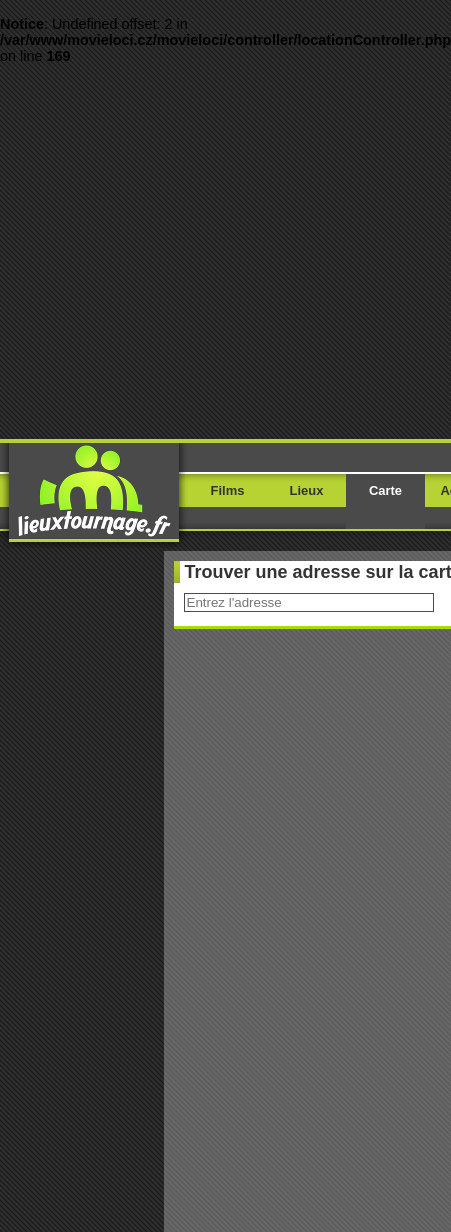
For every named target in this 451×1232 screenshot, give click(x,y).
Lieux (307, 490)
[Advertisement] (187, 251)
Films (228, 490)
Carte (385, 490)
